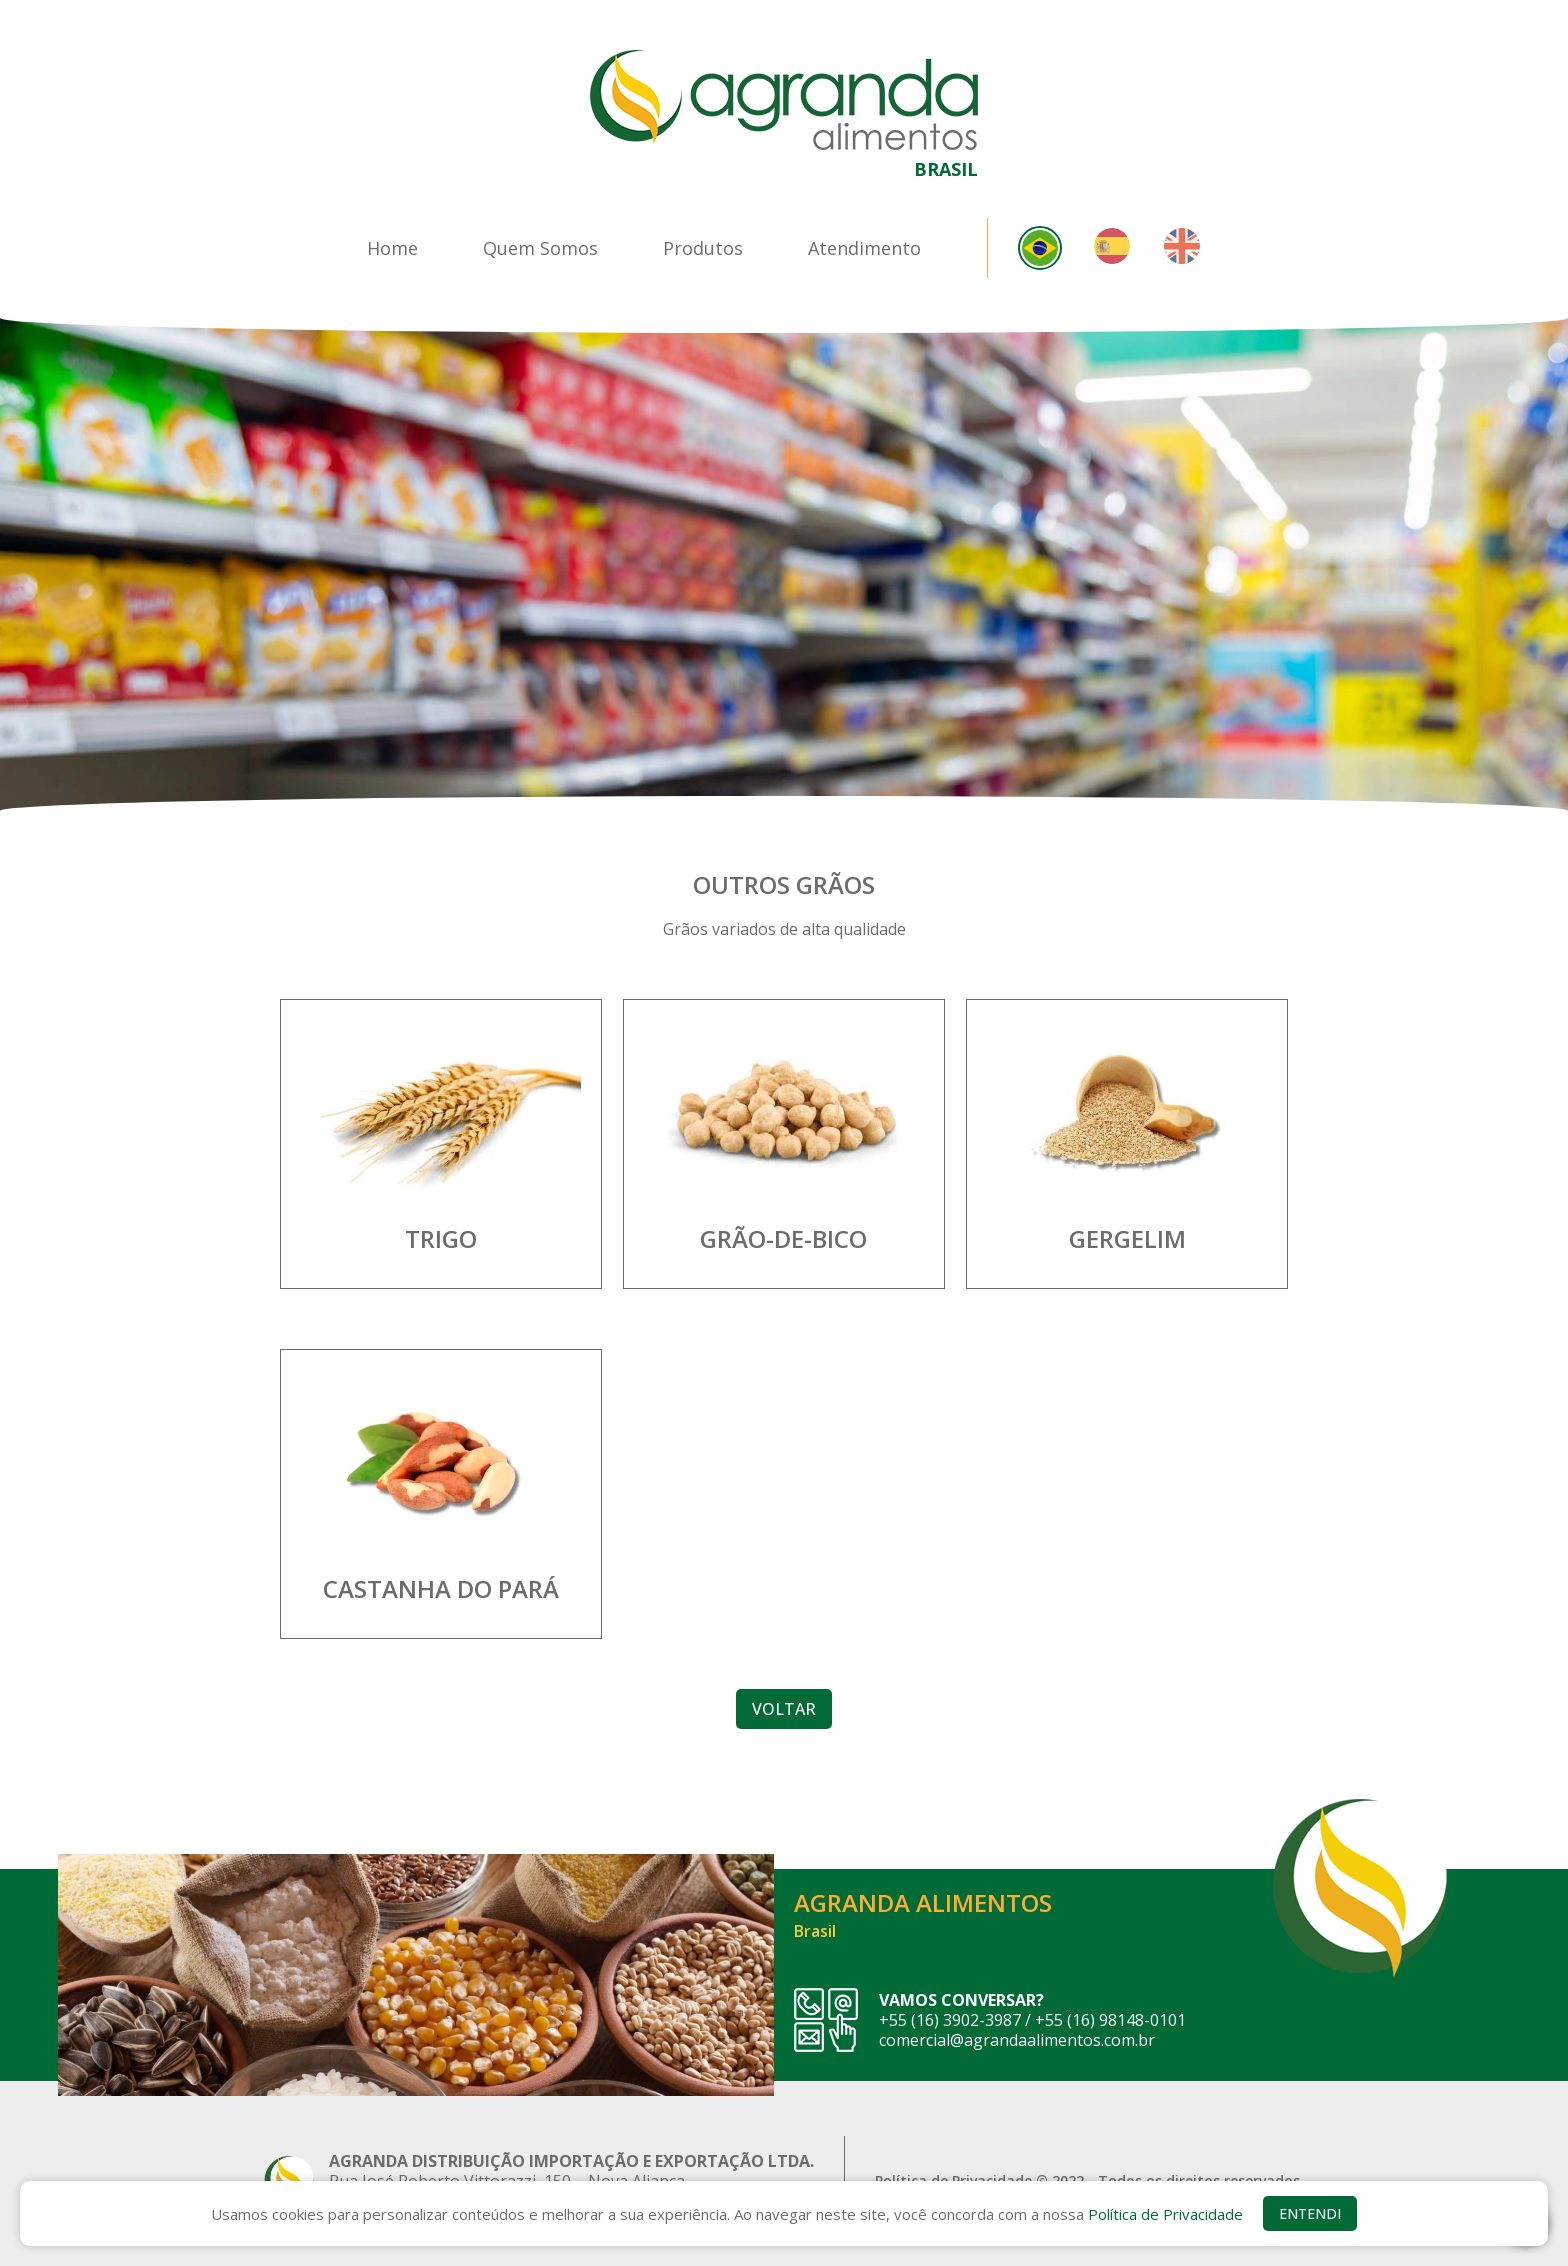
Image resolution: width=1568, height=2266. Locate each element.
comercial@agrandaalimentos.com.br (1017, 2040)
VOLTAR (784, 1709)
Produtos (703, 248)
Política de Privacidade (1165, 2214)
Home (392, 248)
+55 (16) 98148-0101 (1110, 2020)
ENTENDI (1310, 2213)
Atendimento (864, 248)
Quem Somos (540, 248)
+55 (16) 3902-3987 (950, 2020)
